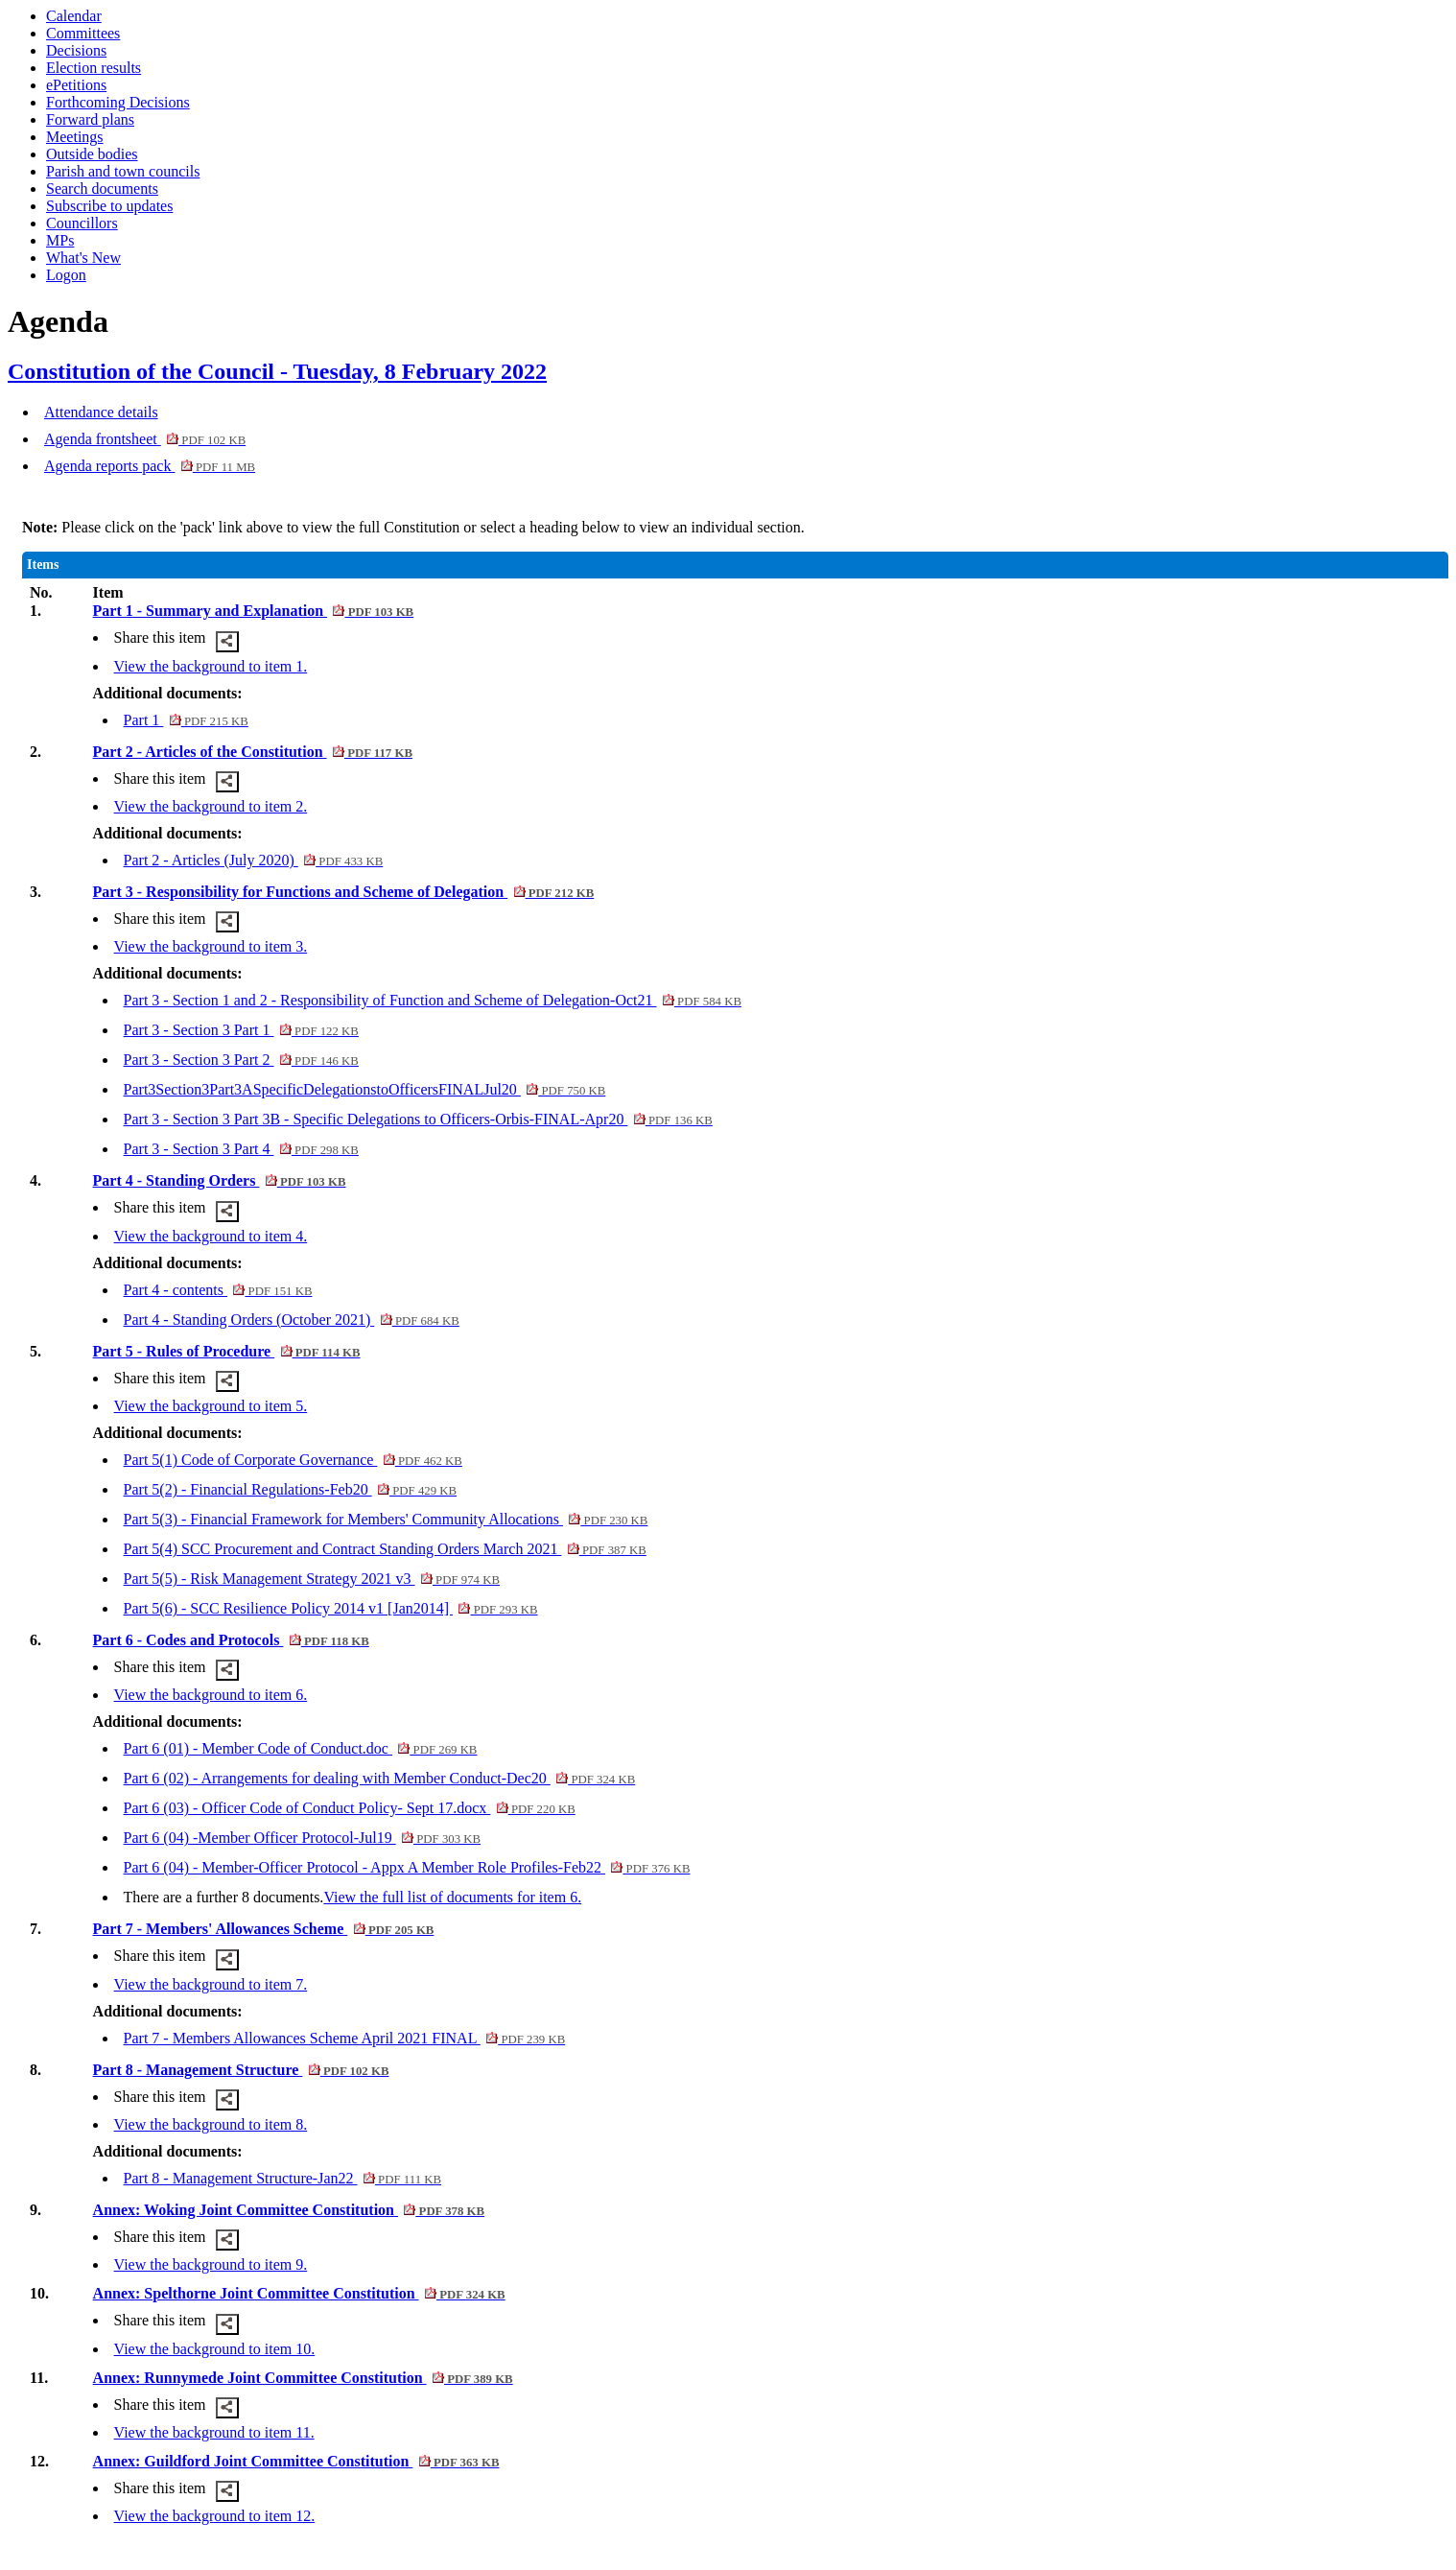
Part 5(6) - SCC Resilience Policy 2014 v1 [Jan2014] (331, 1608)
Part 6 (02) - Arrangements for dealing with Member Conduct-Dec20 (380, 1778)
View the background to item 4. (211, 1236)
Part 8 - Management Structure (241, 2070)
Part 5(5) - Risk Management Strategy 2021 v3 (312, 1578)
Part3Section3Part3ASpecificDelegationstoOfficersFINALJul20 (365, 1089)
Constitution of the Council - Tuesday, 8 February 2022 (277, 371)
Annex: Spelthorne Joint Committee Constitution (299, 2293)
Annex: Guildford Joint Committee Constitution (296, 2461)
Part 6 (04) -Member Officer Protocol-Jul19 (302, 1837)
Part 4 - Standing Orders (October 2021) (291, 1319)
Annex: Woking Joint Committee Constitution (288, 2210)
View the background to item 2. (211, 806)
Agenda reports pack (149, 466)
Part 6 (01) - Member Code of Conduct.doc (301, 1748)
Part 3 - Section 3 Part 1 (241, 1030)
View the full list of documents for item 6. (452, 1897)
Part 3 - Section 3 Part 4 (241, 1149)
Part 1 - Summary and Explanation (253, 610)
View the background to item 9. (211, 2264)
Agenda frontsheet (145, 439)
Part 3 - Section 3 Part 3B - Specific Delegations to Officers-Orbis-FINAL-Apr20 (418, 1119)
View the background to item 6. (211, 1694)
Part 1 (186, 720)
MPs (60, 240)
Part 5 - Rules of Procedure (227, 1351)
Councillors (82, 223)
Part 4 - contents (218, 1290)
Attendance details (101, 412)
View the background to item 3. (211, 946)
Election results (93, 67)
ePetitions (76, 85)
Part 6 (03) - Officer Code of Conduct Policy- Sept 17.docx (349, 1808)
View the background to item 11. (214, 2432)
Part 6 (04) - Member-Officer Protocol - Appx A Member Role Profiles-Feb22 (407, 1867)
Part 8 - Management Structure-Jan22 (282, 2178)
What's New (83, 257)
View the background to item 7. (211, 1984)
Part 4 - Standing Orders (219, 1180)
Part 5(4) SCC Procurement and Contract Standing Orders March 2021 (385, 1549)
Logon (66, 275)
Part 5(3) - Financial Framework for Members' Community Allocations (386, 1519)
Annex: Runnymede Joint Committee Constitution (303, 2378)
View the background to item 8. (211, 2124)
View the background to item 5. (211, 1406)
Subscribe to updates (109, 206)
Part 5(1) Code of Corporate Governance (293, 1459)
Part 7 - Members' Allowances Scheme (263, 1929)
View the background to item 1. (211, 666)
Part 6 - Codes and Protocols (231, 1640)
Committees (83, 33)
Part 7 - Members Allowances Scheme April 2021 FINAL (345, 2038)
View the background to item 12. (215, 2516)
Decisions (76, 50)
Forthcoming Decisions (118, 102)
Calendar (74, 16)
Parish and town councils (123, 171)
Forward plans (90, 119)
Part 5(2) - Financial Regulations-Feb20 (291, 1489)
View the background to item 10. (215, 2349)
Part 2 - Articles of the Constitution (252, 751)
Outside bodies (92, 154)
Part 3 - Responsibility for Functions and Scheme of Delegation (344, 892)
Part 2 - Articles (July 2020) (254, 860)
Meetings (75, 137)
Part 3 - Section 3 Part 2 (241, 1059)
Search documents (102, 188)
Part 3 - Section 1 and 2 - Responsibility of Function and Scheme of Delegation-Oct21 (432, 1000)
